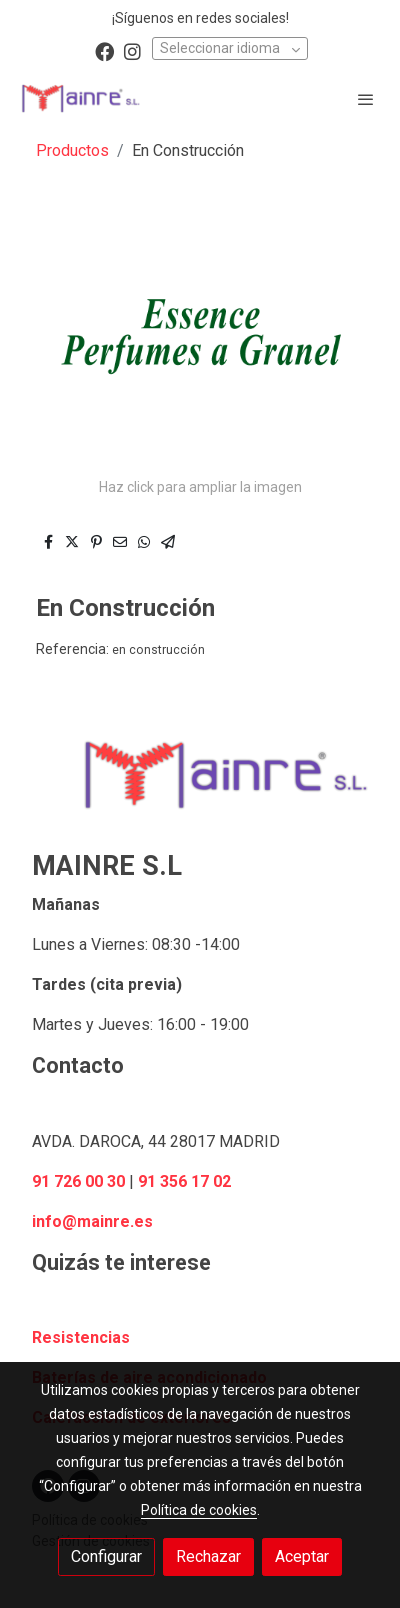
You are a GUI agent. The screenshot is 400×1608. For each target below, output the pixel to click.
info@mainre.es (92, 1221)
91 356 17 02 (184, 1181)
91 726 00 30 (78, 1181)
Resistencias (81, 1337)
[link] (80, 98)
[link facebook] (104, 50)
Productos (72, 150)
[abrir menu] (366, 99)
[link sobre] (200, 787)
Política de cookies (199, 1510)
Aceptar (302, 1556)
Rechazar (208, 1556)
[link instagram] (132, 50)
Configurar (106, 1556)
